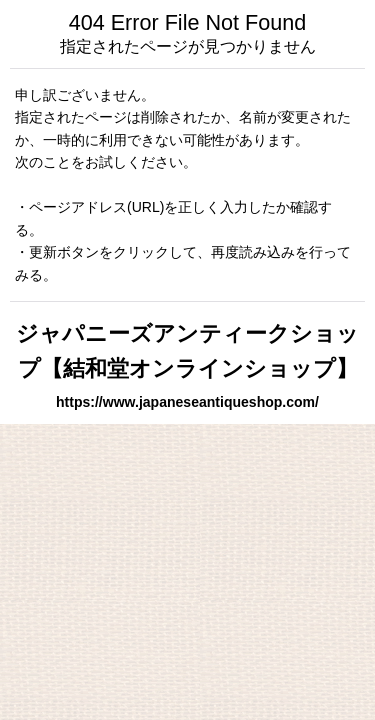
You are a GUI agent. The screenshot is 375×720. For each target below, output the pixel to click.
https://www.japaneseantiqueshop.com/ (187, 402)
